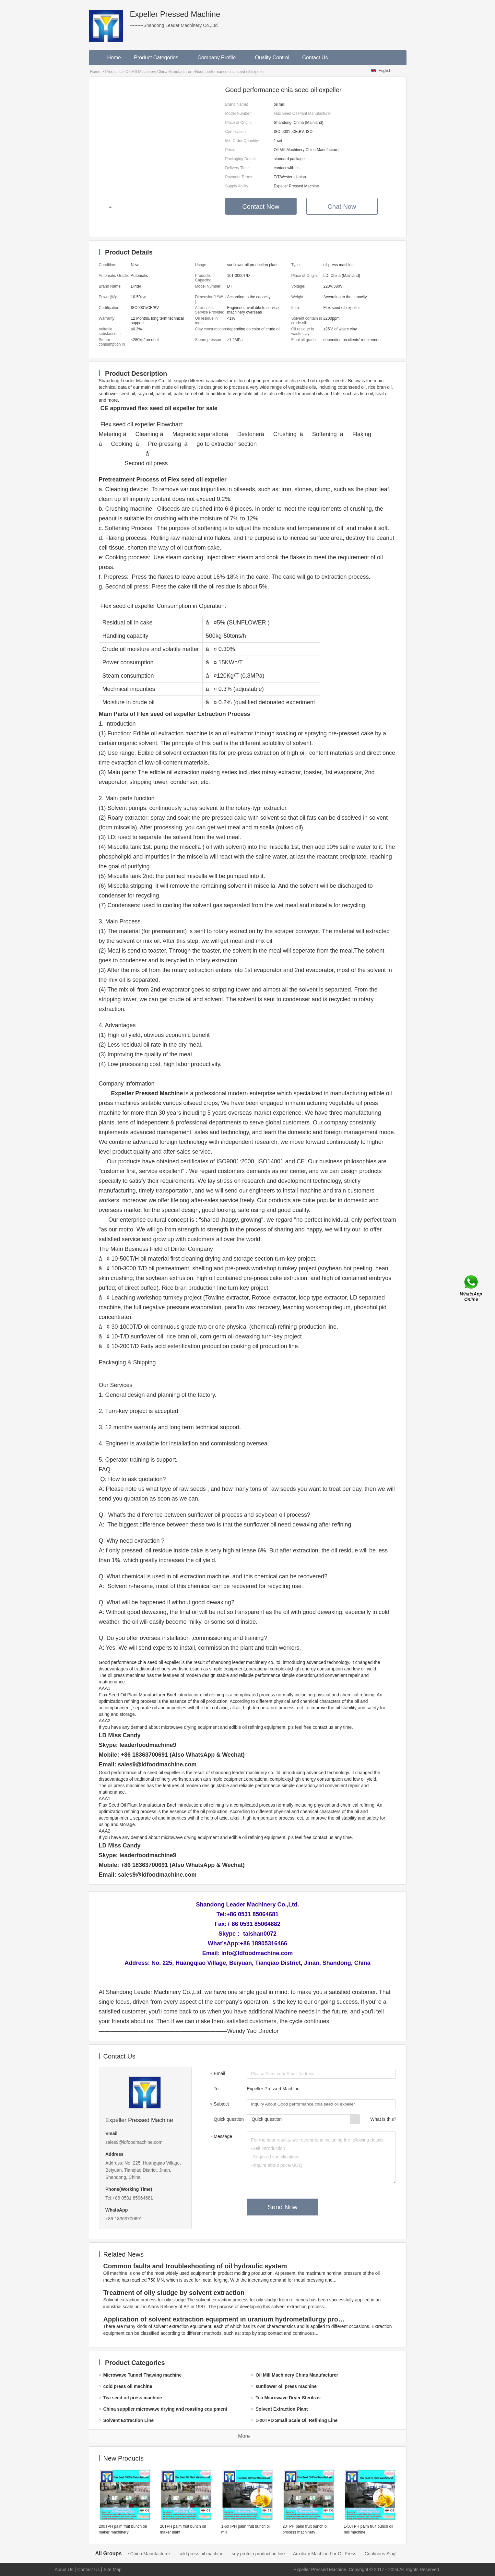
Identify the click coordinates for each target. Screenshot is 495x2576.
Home (114, 57)
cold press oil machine (210, 2553)
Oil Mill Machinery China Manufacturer (158, 71)
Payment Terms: (239, 177)
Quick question (229, 2119)
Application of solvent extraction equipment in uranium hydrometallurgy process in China (225, 2319)
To (216, 2088)
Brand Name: (236, 104)
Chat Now (342, 206)
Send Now (282, 2207)
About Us (64, 2569)
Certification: (236, 131)
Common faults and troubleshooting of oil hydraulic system (195, 2266)
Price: (230, 150)
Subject (218, 2104)
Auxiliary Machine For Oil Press (333, 2553)
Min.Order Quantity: (242, 140)
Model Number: (238, 113)
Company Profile (219, 57)
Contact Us (315, 57)
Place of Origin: (238, 122)
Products (113, 71)
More (244, 2436)
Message (220, 2137)
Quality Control (272, 57)
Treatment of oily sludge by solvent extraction (174, 2292)
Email (216, 2074)
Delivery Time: (237, 168)
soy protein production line (267, 2553)
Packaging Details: (241, 159)
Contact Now (260, 206)
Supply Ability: (237, 186)
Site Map (113, 2569)
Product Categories (159, 57)
